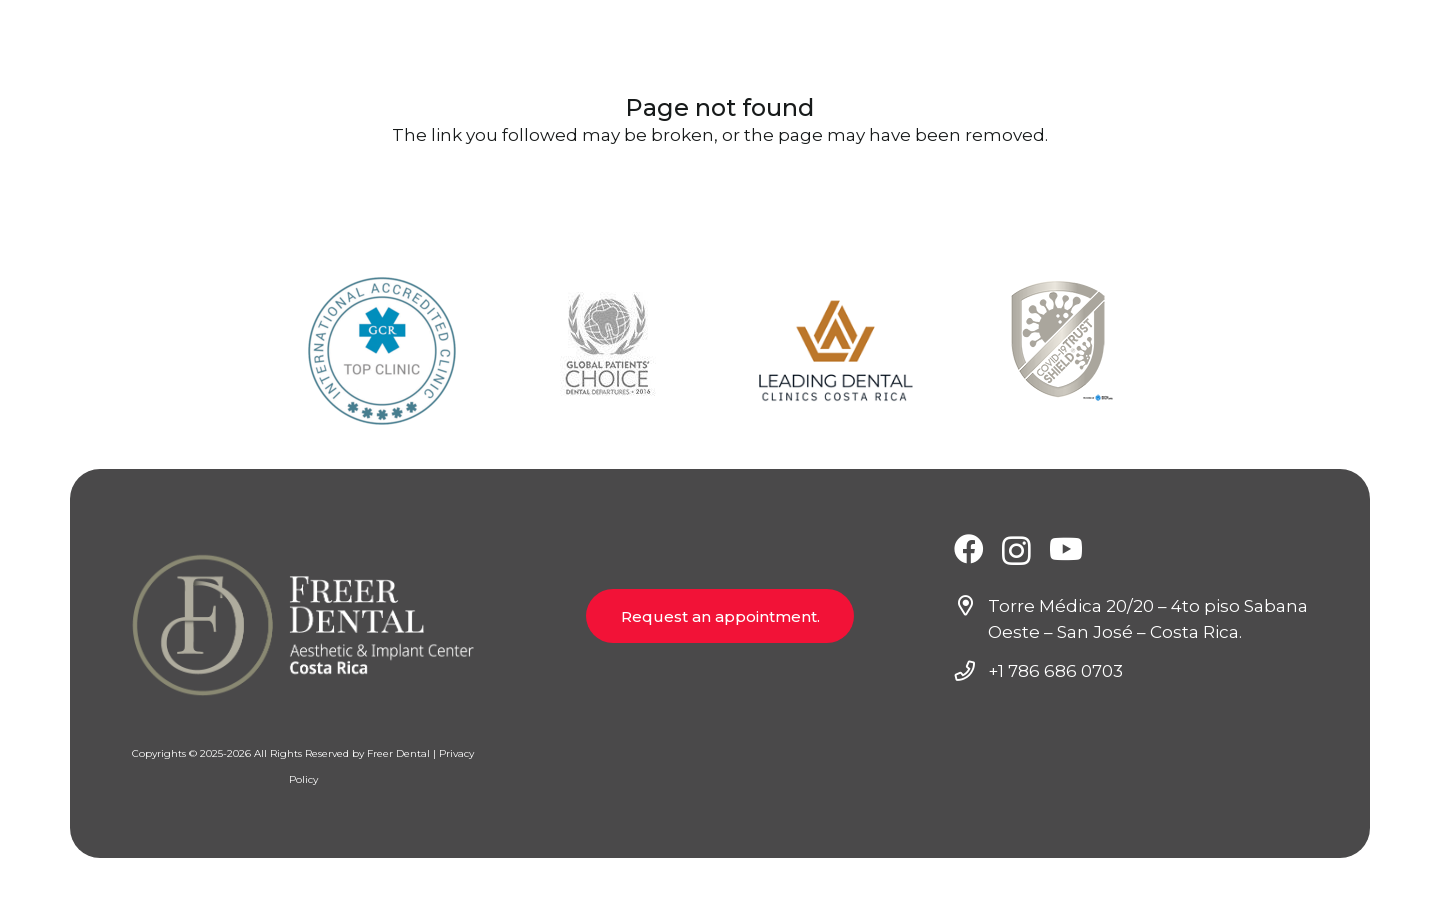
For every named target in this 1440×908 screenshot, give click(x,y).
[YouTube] (1066, 549)
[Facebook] (969, 549)
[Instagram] (1016, 550)
